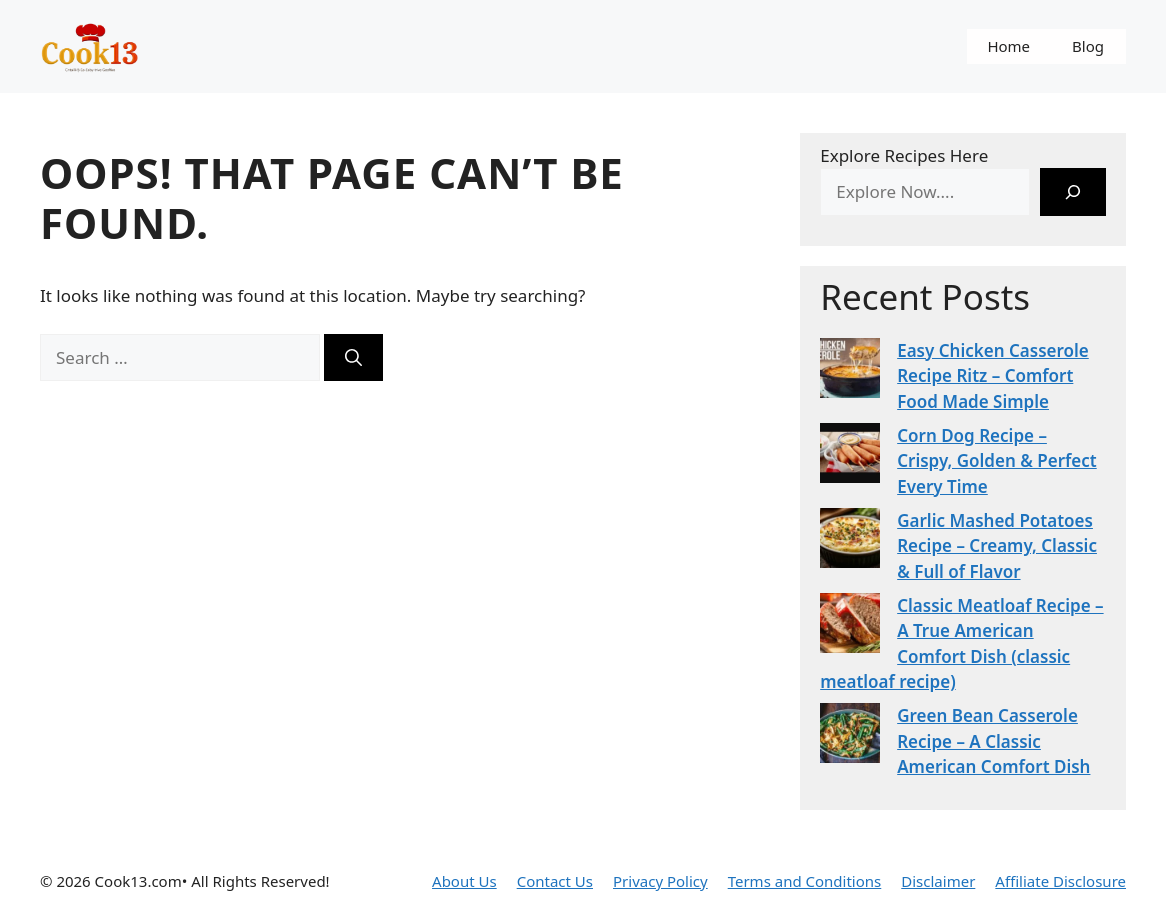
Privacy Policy (660, 881)
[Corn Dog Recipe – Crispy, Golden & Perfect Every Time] (850, 456)
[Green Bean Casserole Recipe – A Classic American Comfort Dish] (850, 736)
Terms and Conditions (805, 881)
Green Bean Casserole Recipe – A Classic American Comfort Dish (993, 741)
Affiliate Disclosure (1060, 881)
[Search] (353, 358)
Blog (1088, 46)
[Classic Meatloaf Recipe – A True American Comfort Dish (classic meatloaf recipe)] (850, 626)
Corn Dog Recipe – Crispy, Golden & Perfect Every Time (997, 461)
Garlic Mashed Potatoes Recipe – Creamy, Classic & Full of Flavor (997, 546)
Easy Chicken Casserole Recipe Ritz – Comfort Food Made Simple (993, 376)
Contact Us (555, 881)
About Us (464, 881)
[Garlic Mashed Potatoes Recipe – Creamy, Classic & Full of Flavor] (850, 541)
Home (1008, 46)
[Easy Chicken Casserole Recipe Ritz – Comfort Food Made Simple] (850, 371)
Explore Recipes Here (904, 155)
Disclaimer (938, 881)
